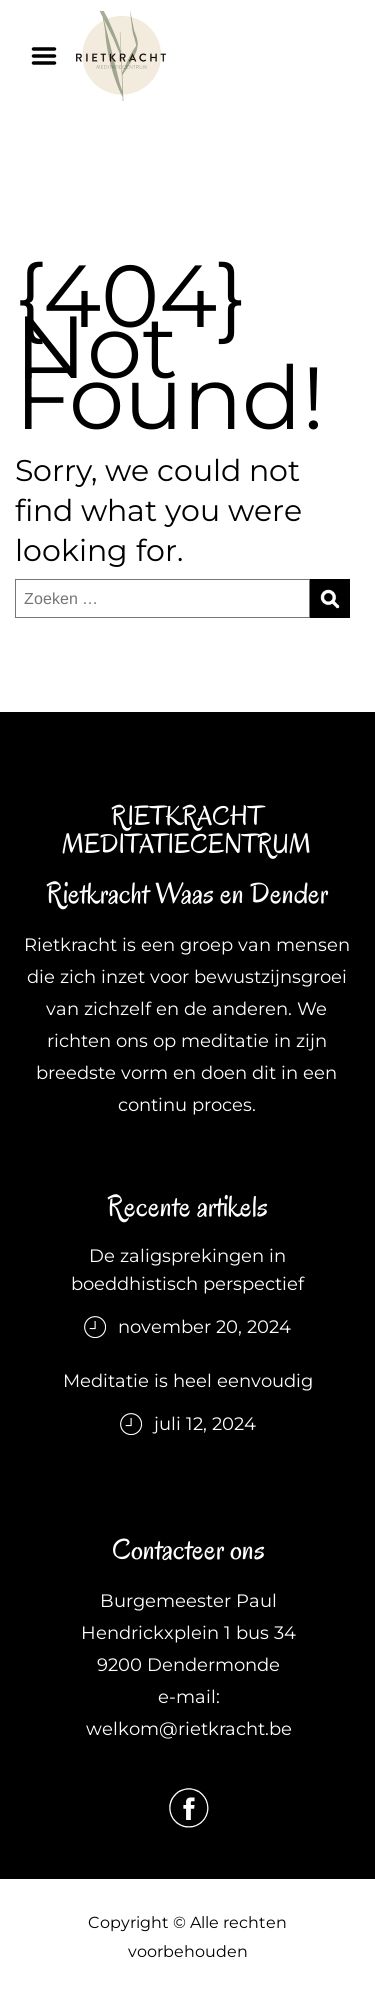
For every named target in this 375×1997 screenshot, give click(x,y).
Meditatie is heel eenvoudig (188, 1381)
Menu (51, 56)
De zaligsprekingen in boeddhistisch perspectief (187, 1270)
